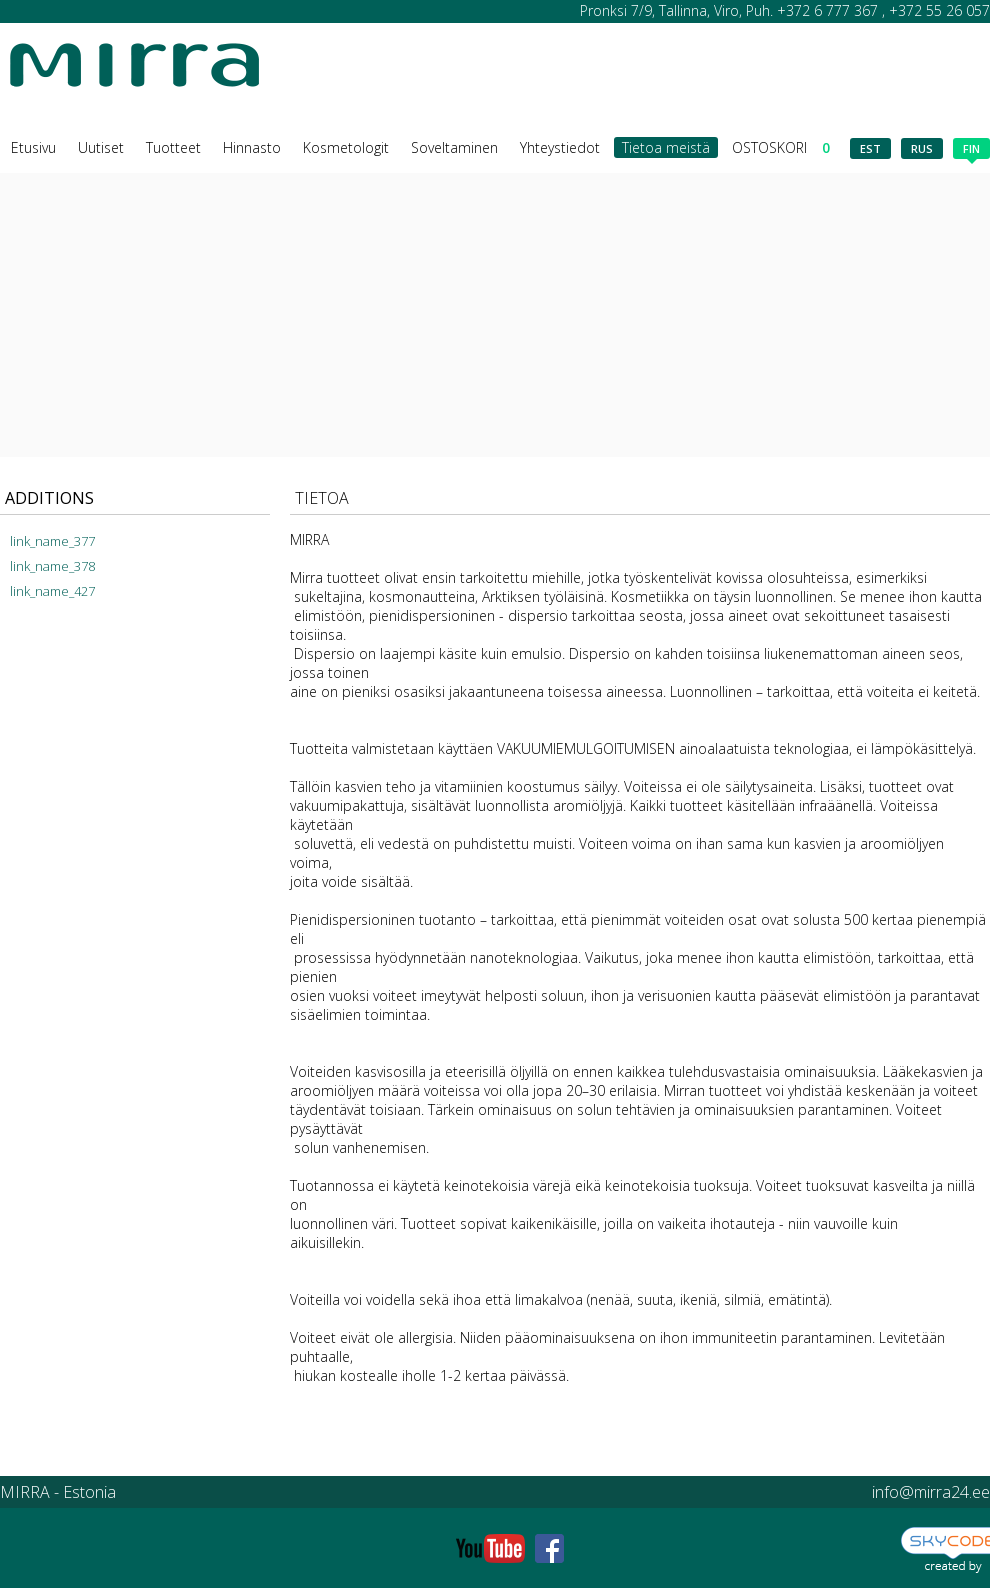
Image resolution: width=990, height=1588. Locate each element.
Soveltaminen (454, 147)
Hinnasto (252, 147)
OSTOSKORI (781, 147)
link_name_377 (52, 541)
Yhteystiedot (560, 147)
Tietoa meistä (666, 147)
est (870, 148)
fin (971, 150)
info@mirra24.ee (931, 1492)
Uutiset (101, 147)
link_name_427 (52, 591)
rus (922, 148)
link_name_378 (52, 566)
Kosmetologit (346, 147)
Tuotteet (173, 147)
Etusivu (33, 147)
